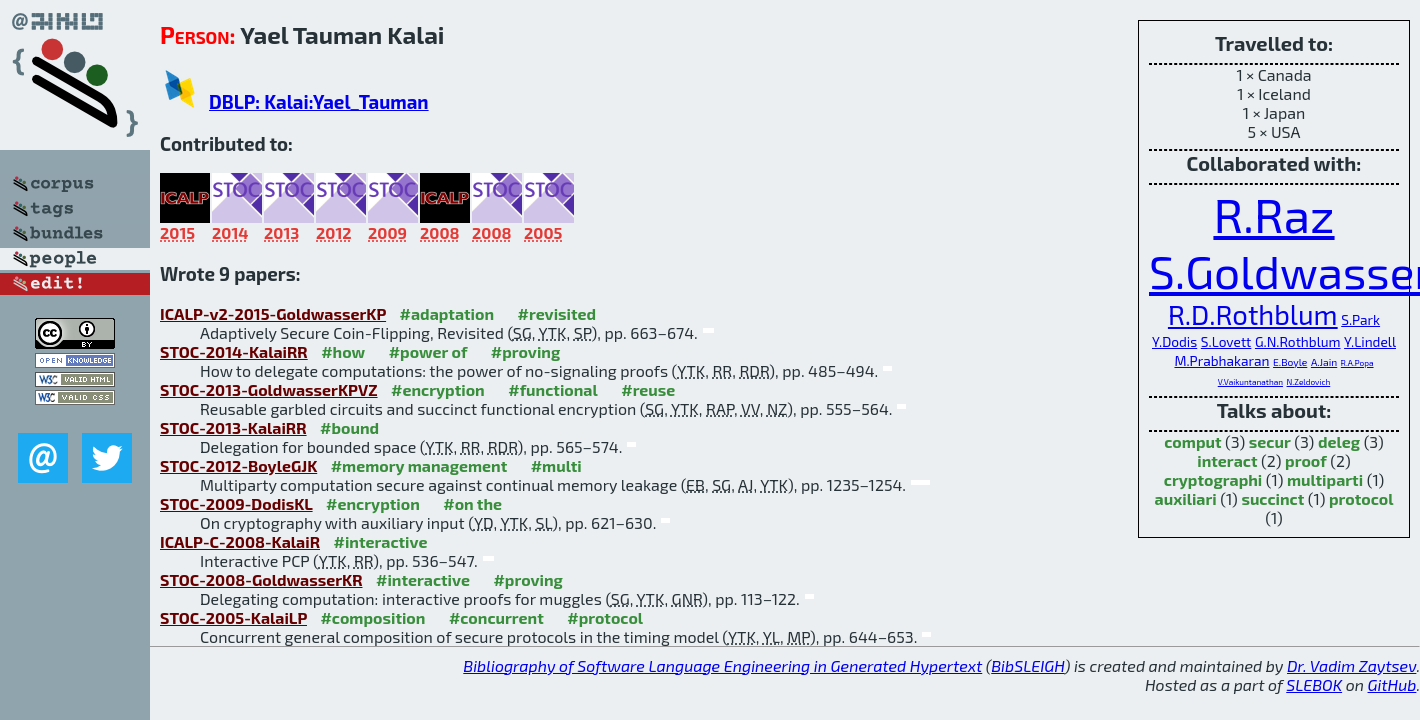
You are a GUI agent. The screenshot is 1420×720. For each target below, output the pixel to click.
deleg (1339, 441)
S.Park (1360, 319)
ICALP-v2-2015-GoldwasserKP (273, 313)
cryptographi (1213, 479)
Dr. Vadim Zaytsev (1351, 665)
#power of (428, 351)
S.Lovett (1226, 341)
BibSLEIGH (1027, 665)
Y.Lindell (1370, 341)
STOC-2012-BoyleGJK (238, 465)
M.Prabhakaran (1221, 360)
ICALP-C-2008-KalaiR (240, 541)
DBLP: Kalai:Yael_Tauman (319, 101)
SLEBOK (1314, 684)
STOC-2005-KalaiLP (233, 617)
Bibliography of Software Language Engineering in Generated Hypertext (722, 665)
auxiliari (1186, 498)
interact (1227, 460)
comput (1192, 441)
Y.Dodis (1174, 341)
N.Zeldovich (1309, 382)
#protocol (605, 617)
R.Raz (1273, 214)
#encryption (438, 389)
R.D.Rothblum (1253, 314)
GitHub (1392, 684)
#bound (349, 427)
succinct (1272, 498)
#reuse (648, 389)
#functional (553, 389)
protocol (1361, 498)
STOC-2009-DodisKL (236, 503)
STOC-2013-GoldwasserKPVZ (269, 389)
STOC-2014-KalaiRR (234, 351)
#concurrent (496, 617)
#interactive (380, 541)
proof (1306, 460)
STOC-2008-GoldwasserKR (261, 579)
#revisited (557, 313)
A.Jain (1324, 362)
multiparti (1325, 479)
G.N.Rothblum (1298, 341)
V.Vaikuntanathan (1250, 382)
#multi (556, 465)
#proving (525, 351)
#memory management (419, 465)
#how (343, 351)
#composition (372, 617)
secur (1270, 441)
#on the (472, 503)
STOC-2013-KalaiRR (233, 427)
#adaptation (447, 313)
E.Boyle (1290, 362)
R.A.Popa (1357, 363)
